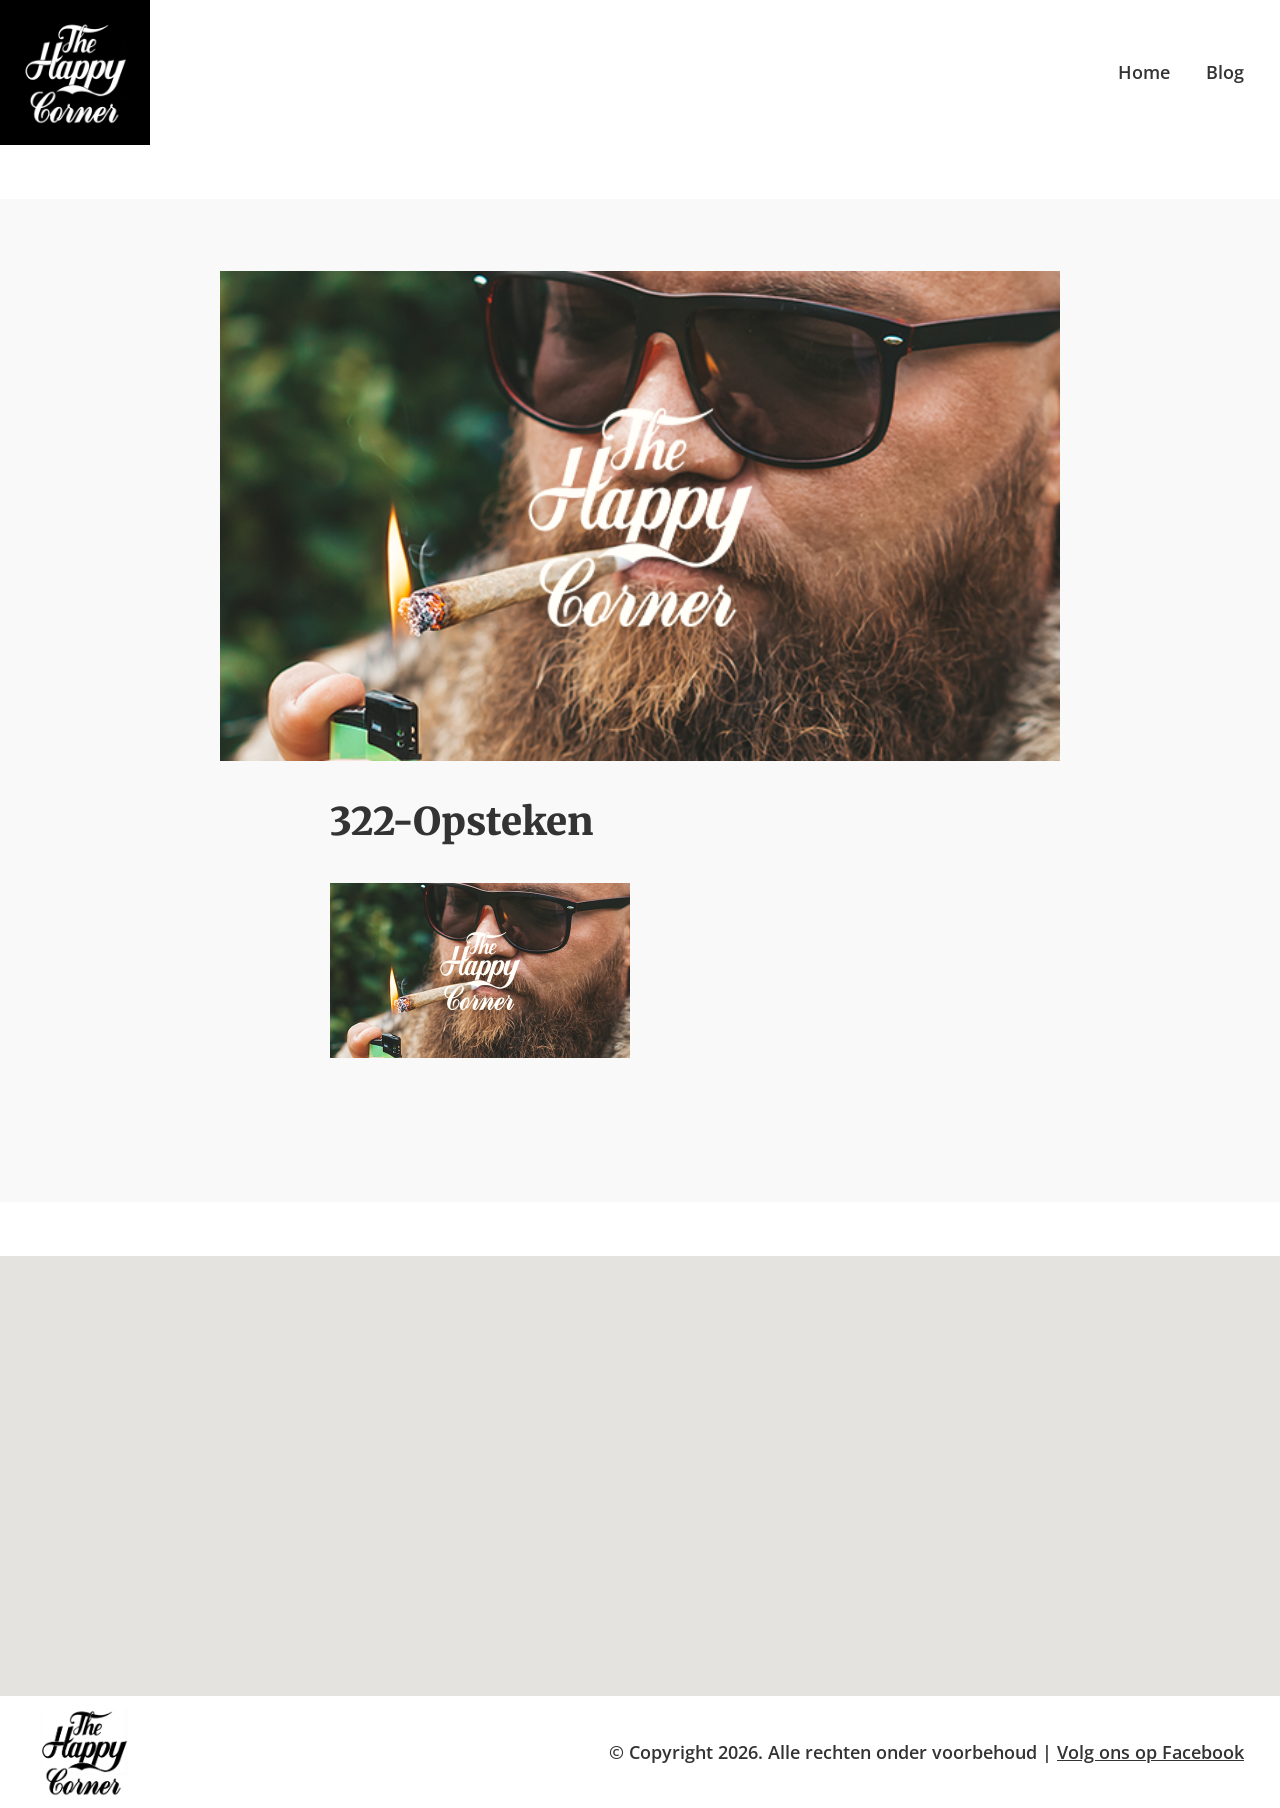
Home (1144, 72)
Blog (1225, 72)
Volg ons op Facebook (1150, 1752)
